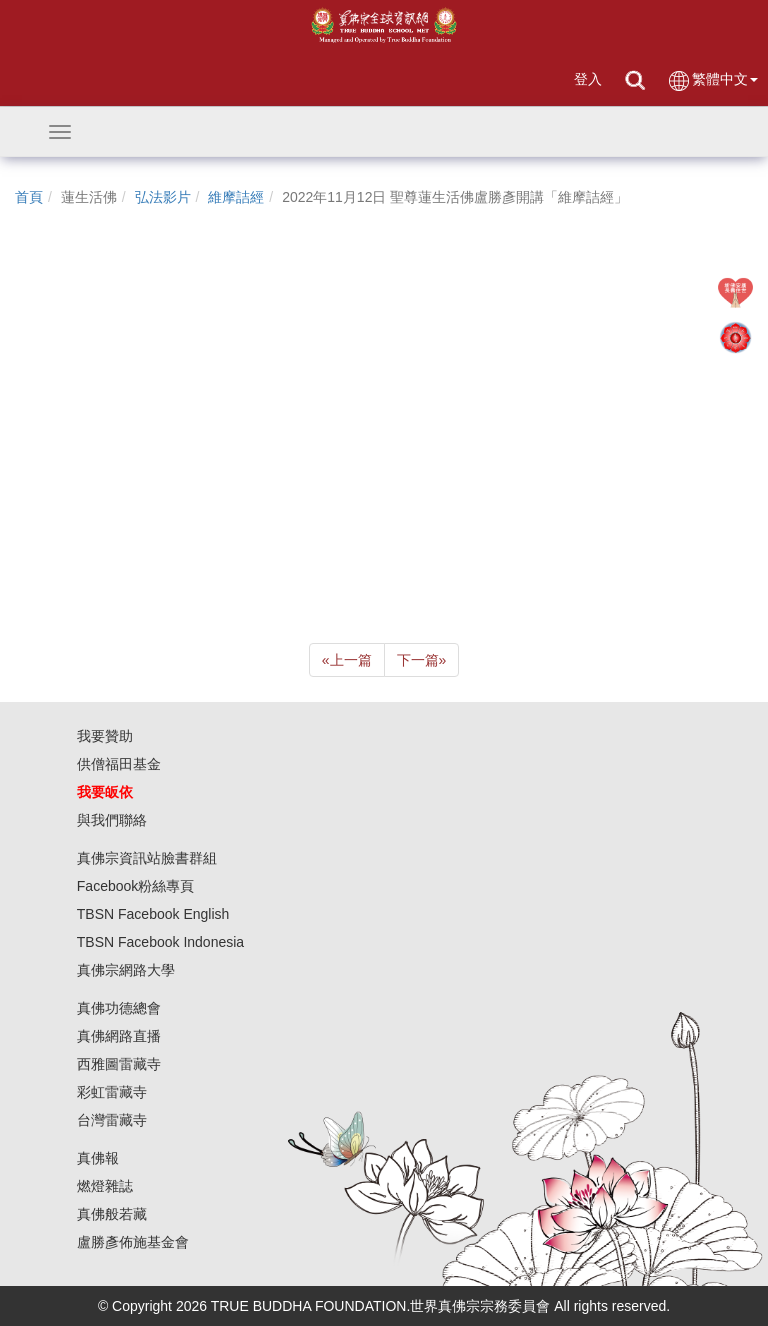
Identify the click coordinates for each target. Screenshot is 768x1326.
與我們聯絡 (112, 820)
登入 (588, 79)
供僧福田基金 (119, 764)
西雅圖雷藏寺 (119, 1064)
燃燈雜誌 (105, 1186)
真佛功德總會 (119, 1008)
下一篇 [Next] (422, 660)
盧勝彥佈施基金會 (133, 1242)
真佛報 (98, 1158)
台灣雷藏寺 (112, 1120)
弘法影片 (163, 197)
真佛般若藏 (112, 1214)
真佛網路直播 (119, 1036)
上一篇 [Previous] (347, 660)
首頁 (29, 197)
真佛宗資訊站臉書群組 (147, 858)
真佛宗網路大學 (126, 970)
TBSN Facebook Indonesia (160, 942)
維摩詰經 (236, 197)
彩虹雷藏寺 (112, 1092)
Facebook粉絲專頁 (135, 886)
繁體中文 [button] (712, 80)
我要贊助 (105, 736)
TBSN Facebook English (153, 914)
